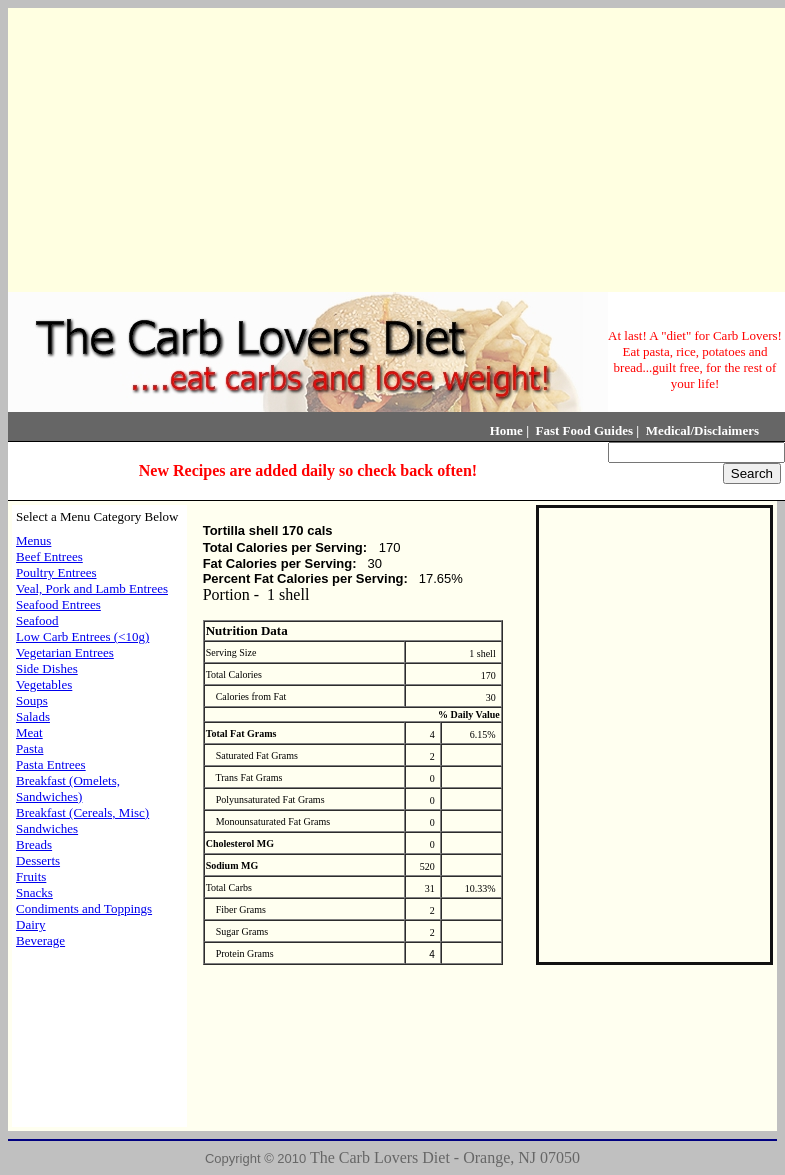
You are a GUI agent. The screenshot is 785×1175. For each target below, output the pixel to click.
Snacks (34, 892)
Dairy (31, 924)
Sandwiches (47, 828)
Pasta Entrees (51, 764)
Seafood (37, 620)
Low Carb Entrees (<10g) (82, 636)
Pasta (29, 748)
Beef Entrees (49, 556)
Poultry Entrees (56, 572)
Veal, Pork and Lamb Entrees (92, 588)
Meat (29, 732)
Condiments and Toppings (84, 908)
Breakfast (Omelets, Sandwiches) (68, 788)
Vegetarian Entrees (65, 652)
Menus (33, 540)
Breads (34, 844)
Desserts (38, 860)
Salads (33, 716)
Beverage (40, 940)
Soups (32, 700)
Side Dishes (47, 668)
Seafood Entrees (58, 604)
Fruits (31, 876)
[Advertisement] (393, 148)
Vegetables (44, 684)
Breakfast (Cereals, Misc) (82, 812)
